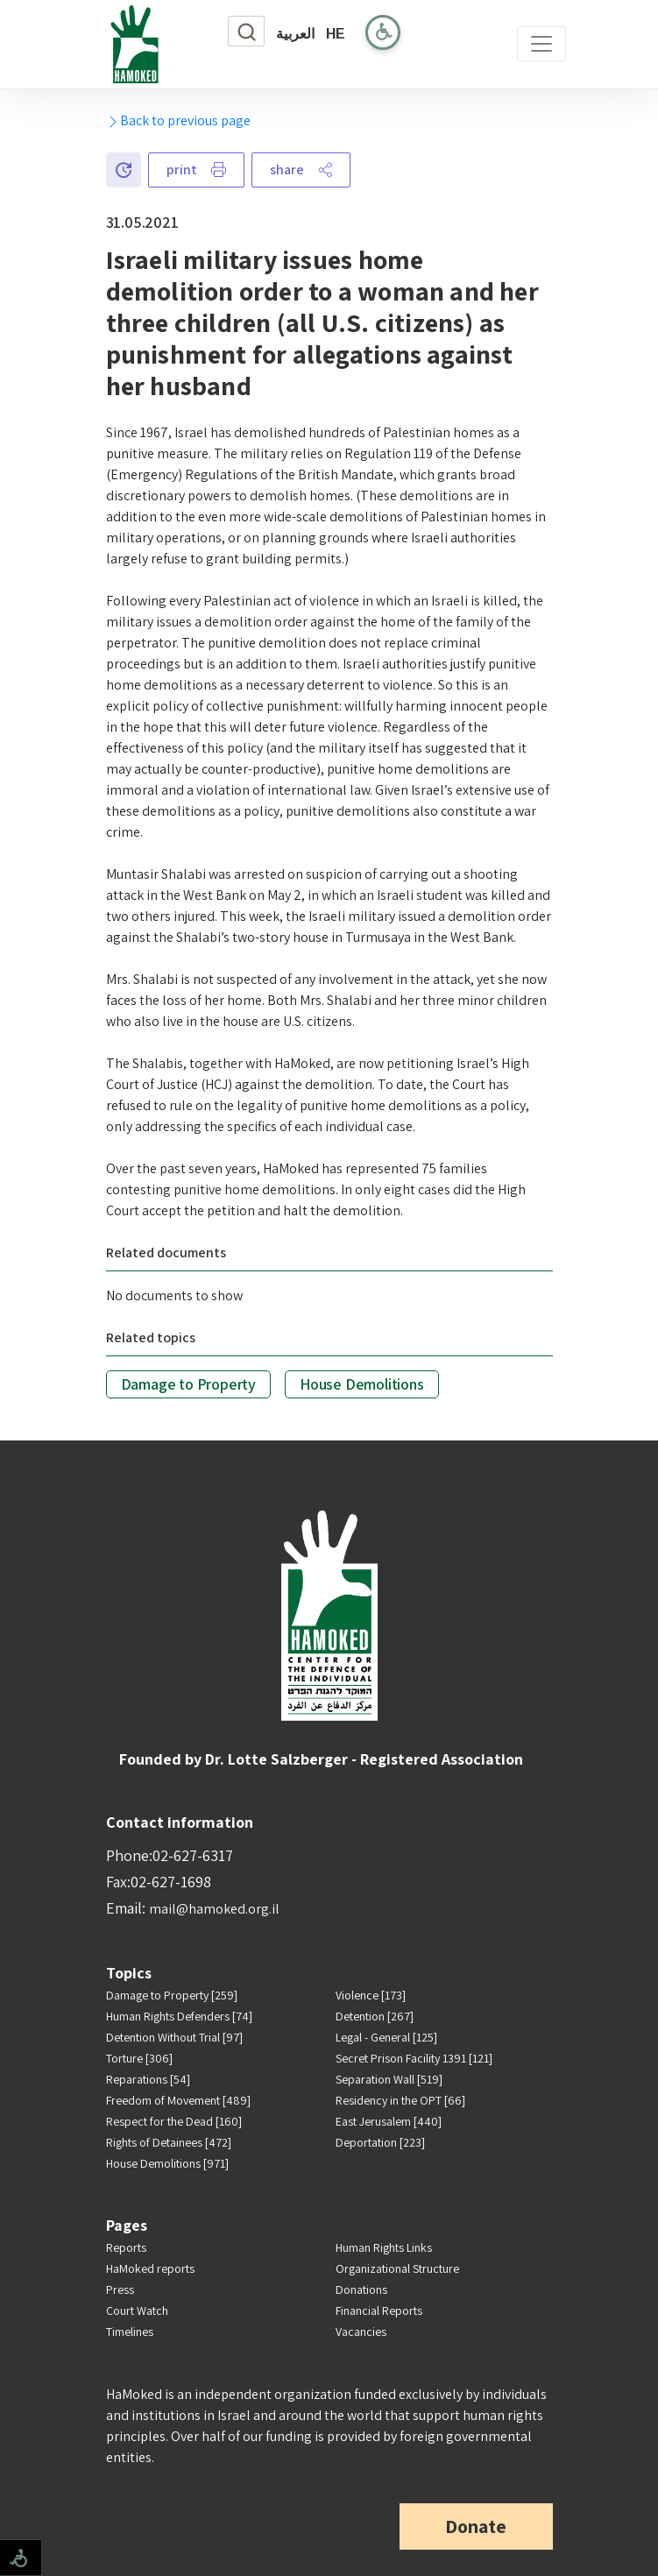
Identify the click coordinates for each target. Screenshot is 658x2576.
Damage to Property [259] (171, 1995)
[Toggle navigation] (541, 43)
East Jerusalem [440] (389, 2121)
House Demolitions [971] (167, 2163)
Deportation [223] (380, 2142)
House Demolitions (362, 1384)
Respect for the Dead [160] (174, 2121)
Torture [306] (139, 2058)
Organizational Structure (397, 2268)
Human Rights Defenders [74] (179, 2016)
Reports (126, 2247)
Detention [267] (375, 2016)
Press (120, 2289)
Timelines (129, 2331)
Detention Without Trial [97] (174, 2037)
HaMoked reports (150, 2268)
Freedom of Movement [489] (178, 2100)
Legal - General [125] (386, 2037)
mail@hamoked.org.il (214, 1909)
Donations (361, 2289)
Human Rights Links (384, 2247)
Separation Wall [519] (389, 2079)
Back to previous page (178, 120)
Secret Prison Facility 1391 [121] (414, 2058)
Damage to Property (188, 1384)
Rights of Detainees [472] (168, 2142)
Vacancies (361, 2331)
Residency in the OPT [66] (400, 2100)
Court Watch (137, 2310)
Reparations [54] (148, 2079)
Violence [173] (371, 1995)
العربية (295, 33)
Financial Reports (379, 2310)
